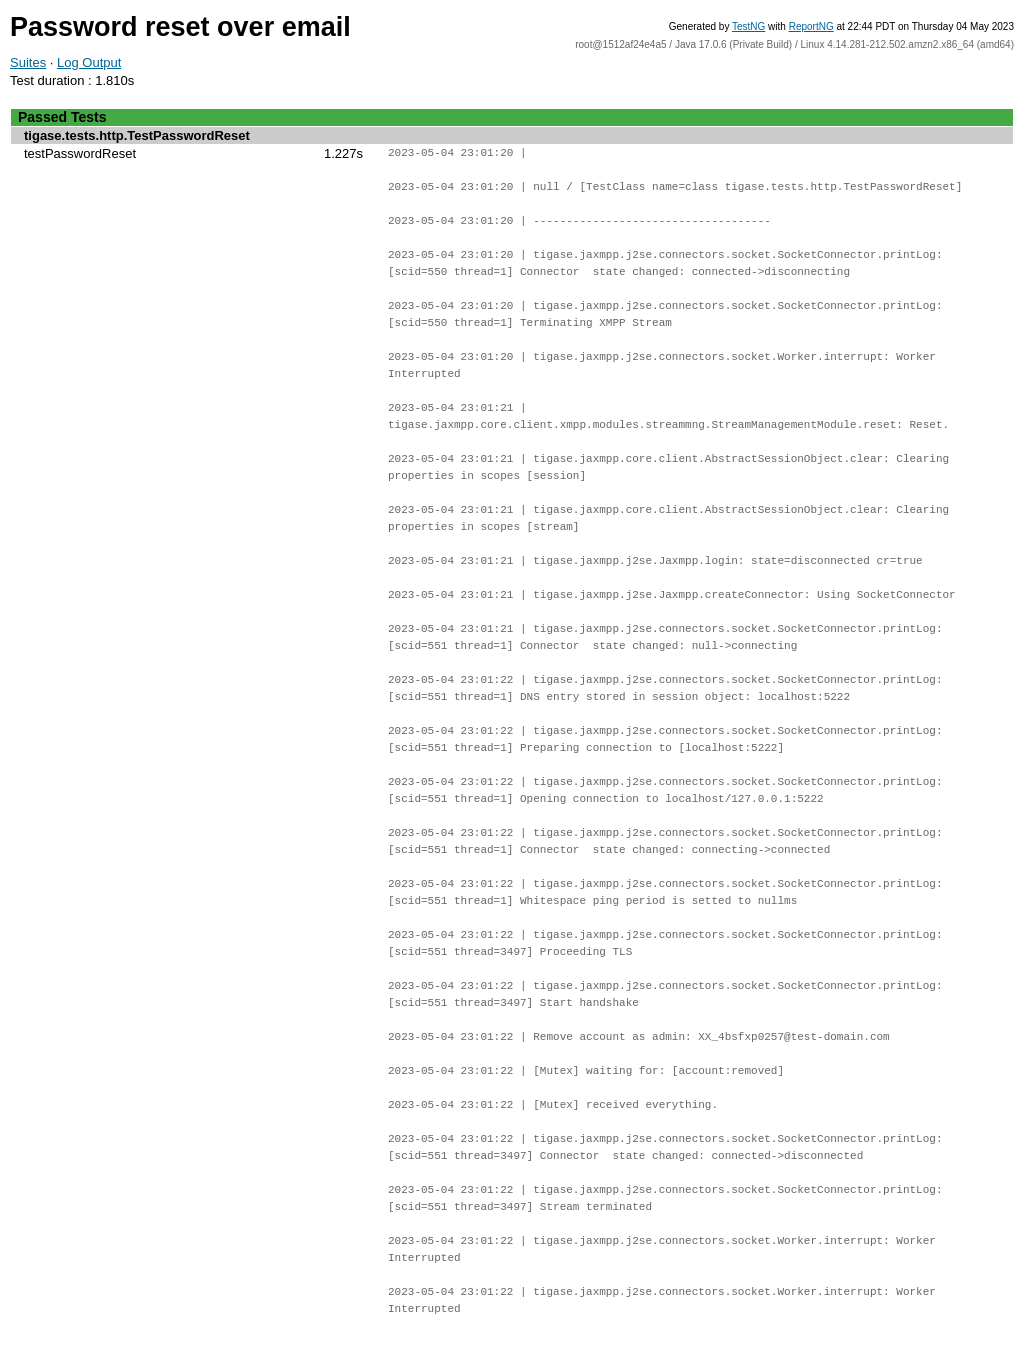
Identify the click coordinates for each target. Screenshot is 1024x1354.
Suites (28, 62)
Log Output (89, 62)
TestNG (748, 26)
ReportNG (811, 26)
